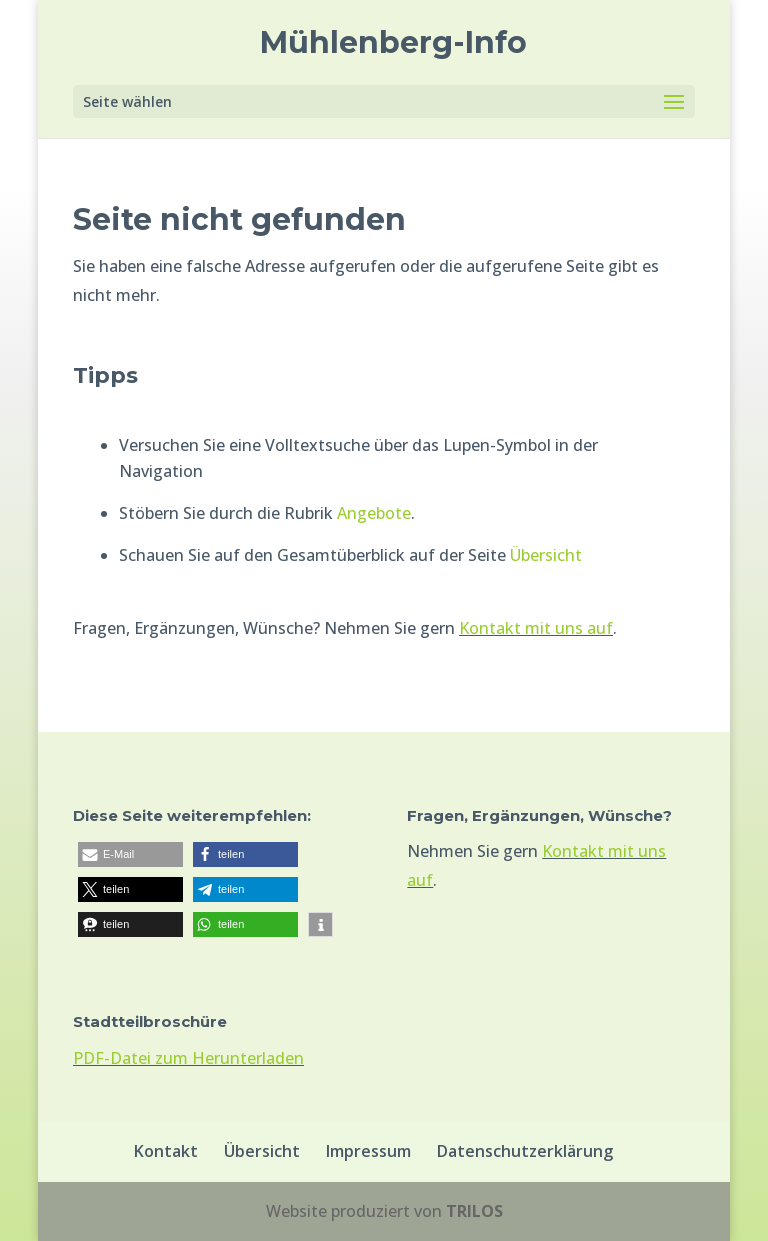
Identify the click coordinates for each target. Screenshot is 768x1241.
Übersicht (546, 555)
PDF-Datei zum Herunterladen (188, 1058)
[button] (130, 854)
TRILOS (474, 1211)
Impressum (368, 1151)
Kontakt (166, 1151)
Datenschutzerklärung (525, 1151)
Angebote (374, 513)
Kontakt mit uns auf (536, 628)
